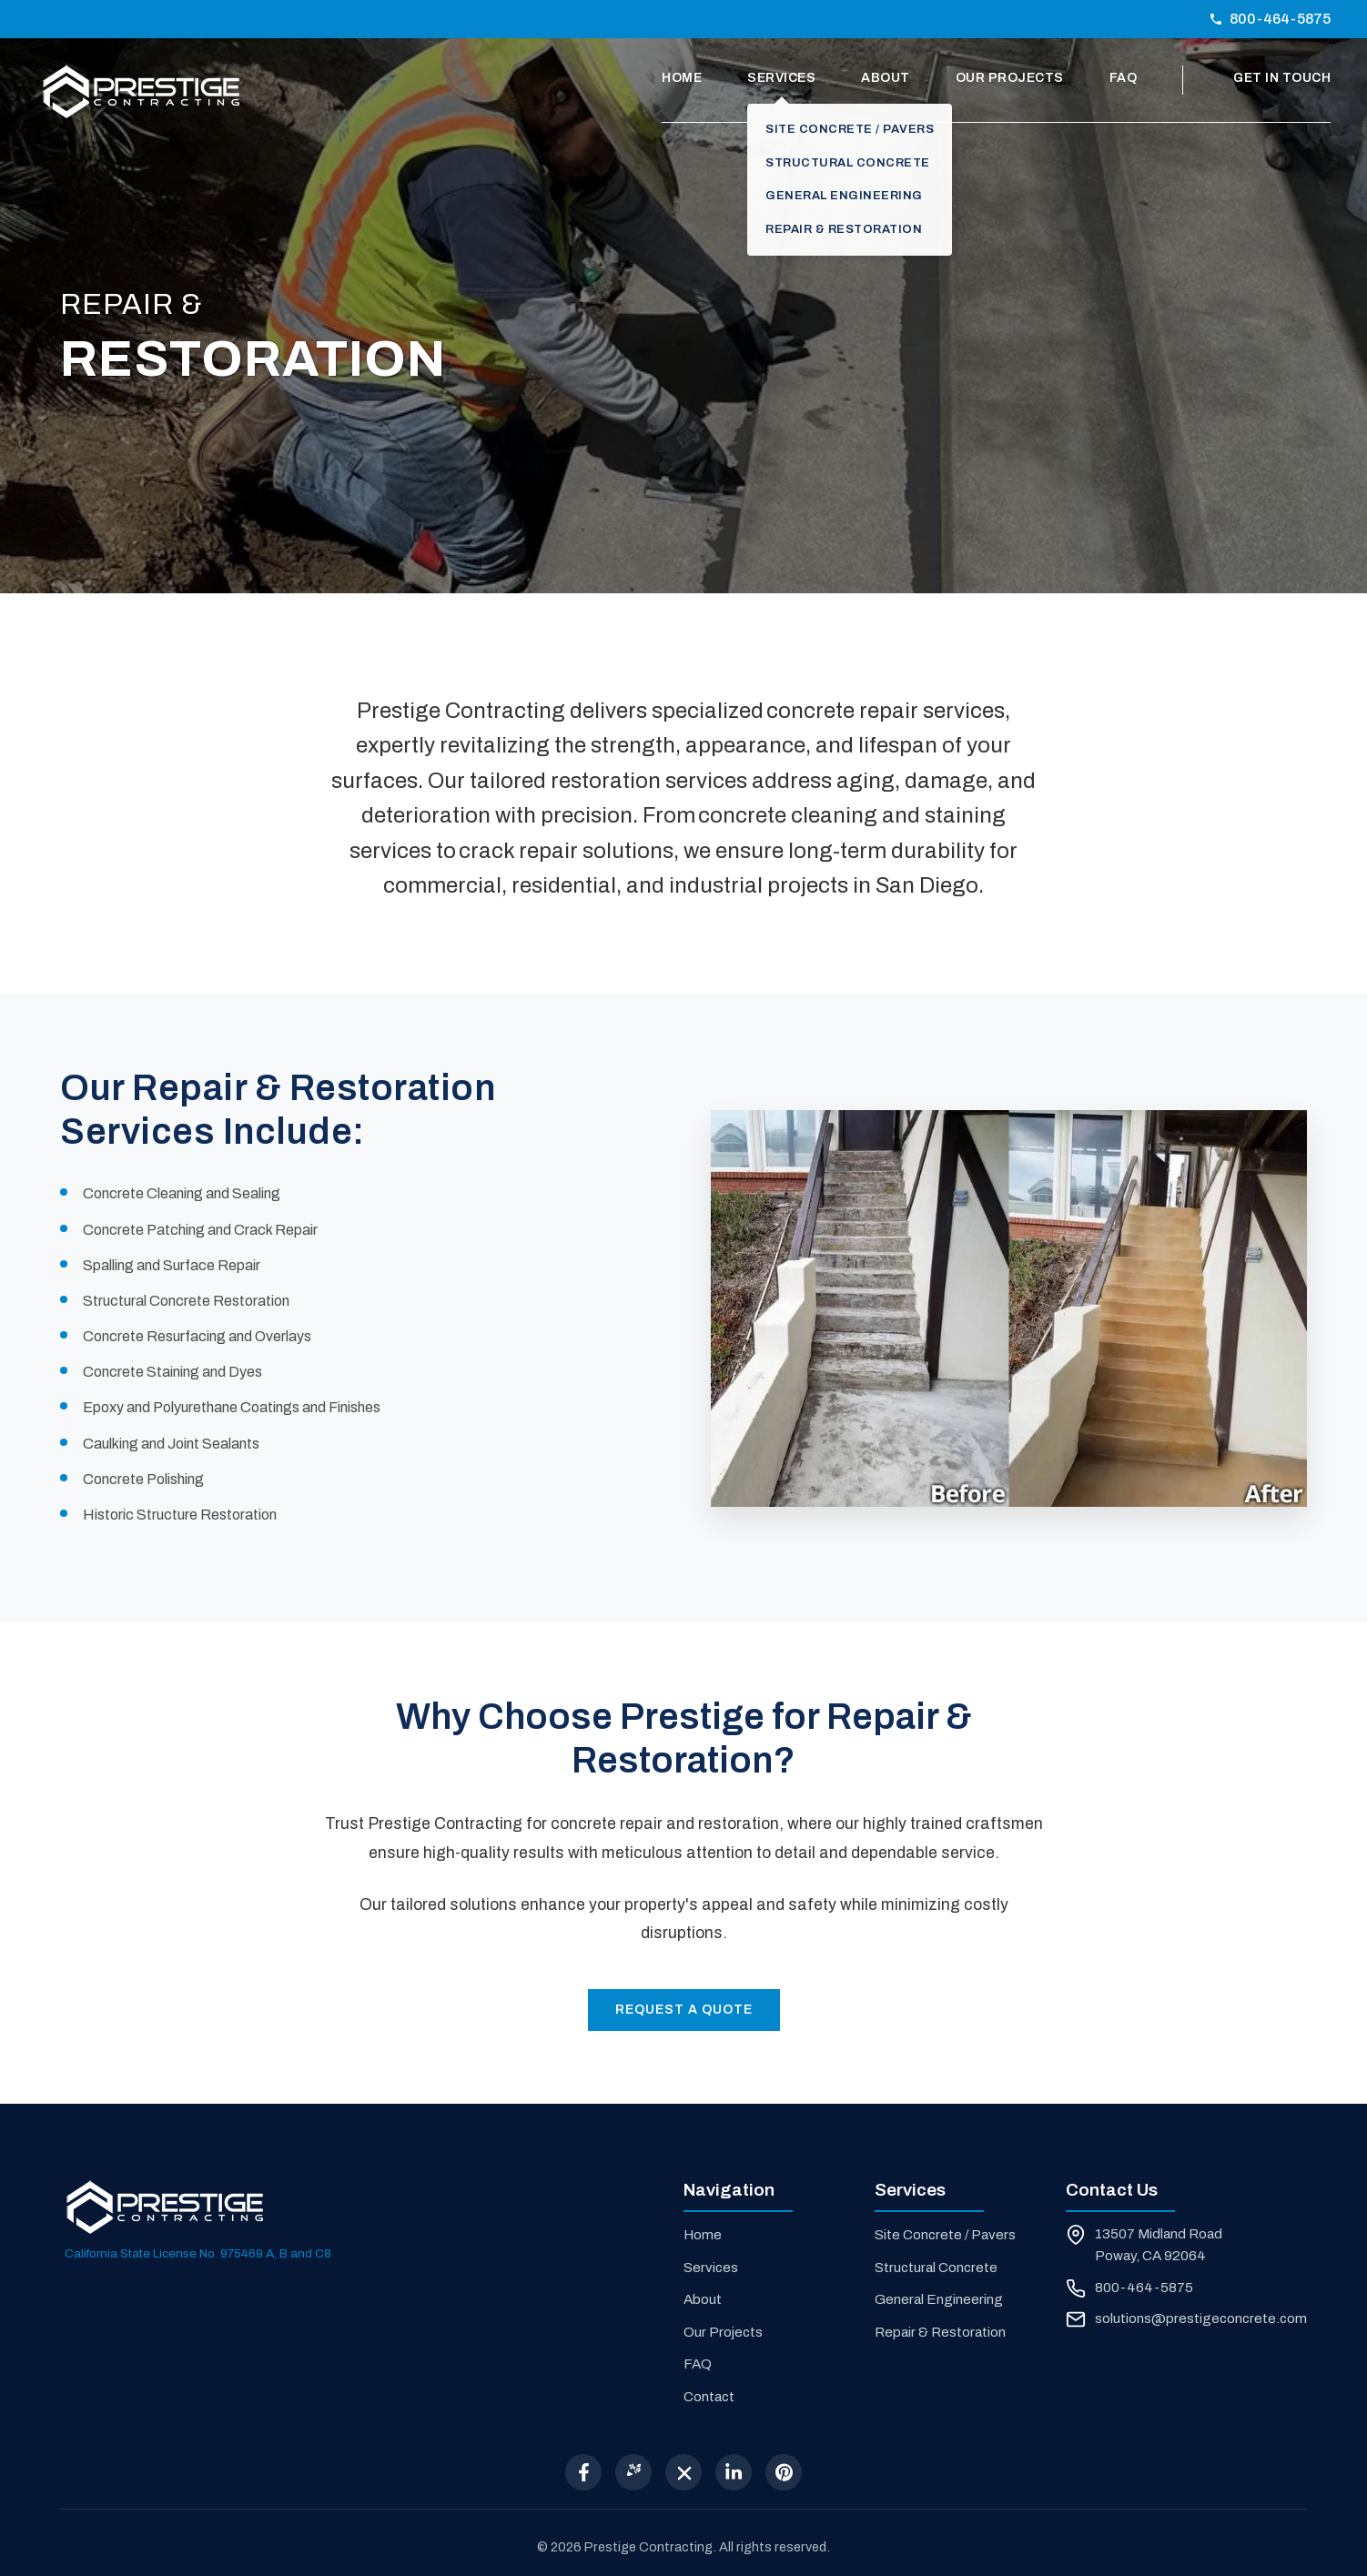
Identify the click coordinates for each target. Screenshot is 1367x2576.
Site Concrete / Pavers (945, 2234)
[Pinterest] (783, 2472)
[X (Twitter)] (683, 2472)
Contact (709, 2396)
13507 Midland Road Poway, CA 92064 (1158, 2245)
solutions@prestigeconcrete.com (1201, 2318)
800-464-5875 (1270, 18)
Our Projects (1010, 78)
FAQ (1123, 78)
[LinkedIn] (733, 2472)
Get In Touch (1282, 78)
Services (781, 78)
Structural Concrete (936, 2267)
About (885, 78)
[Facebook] (583, 2472)
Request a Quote (684, 2009)
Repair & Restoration (940, 2332)
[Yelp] (633, 2472)
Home (682, 78)
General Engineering (939, 2299)
